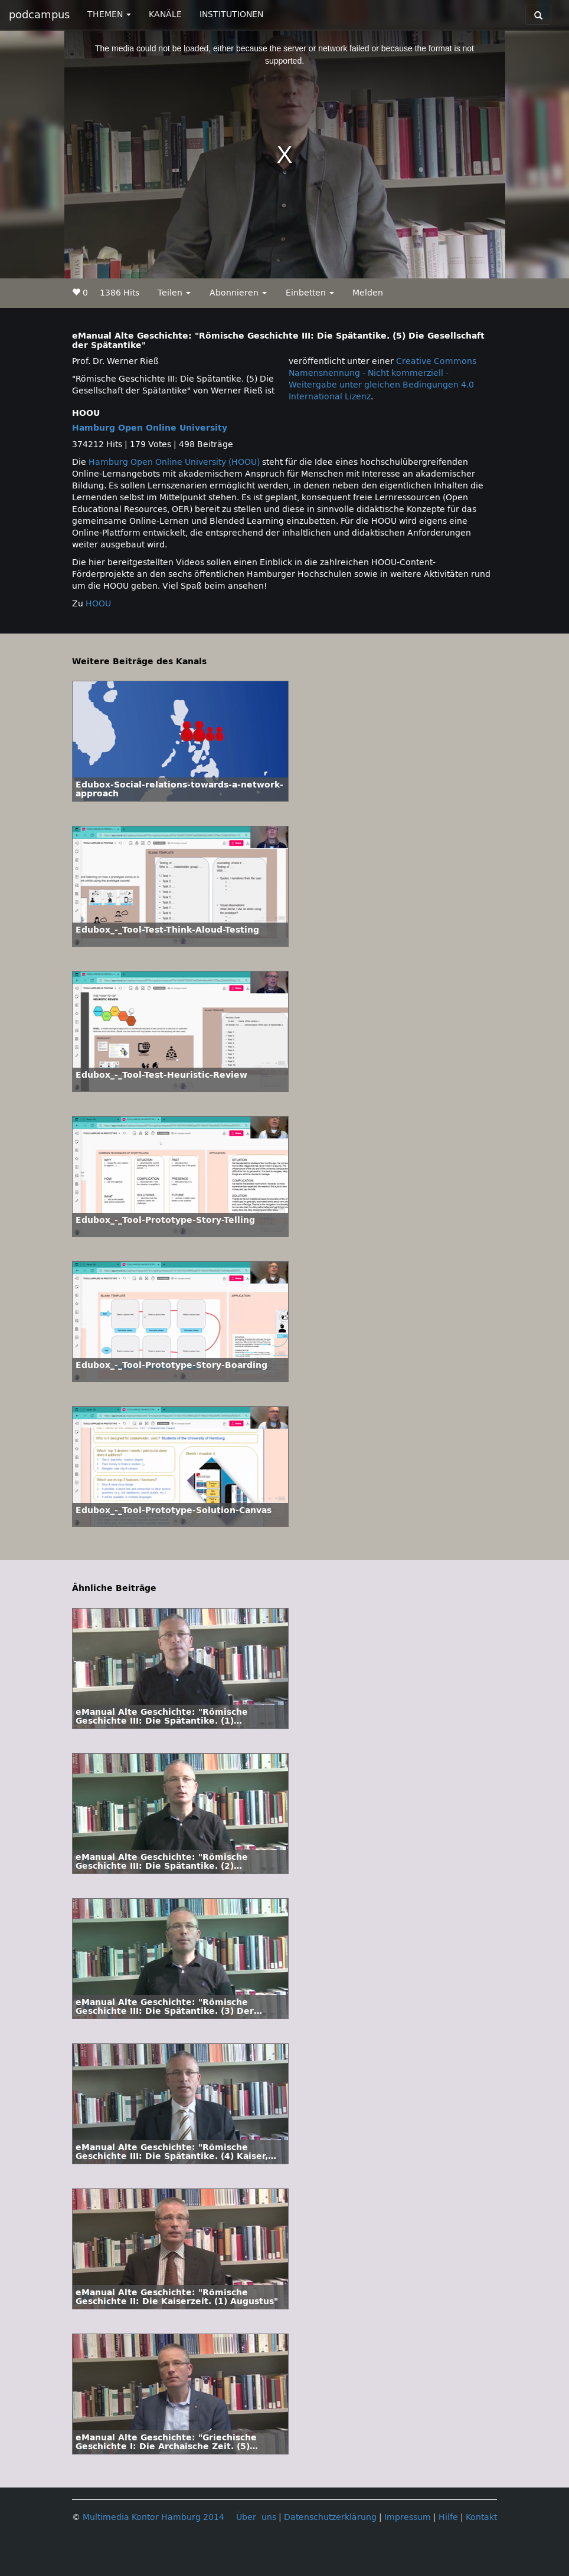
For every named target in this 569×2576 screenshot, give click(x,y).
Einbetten (310, 293)
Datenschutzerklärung (330, 2517)
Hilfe (448, 2517)
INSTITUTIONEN (231, 14)
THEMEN (109, 14)
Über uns (256, 2517)
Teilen (174, 293)
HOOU (98, 604)
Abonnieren (238, 293)
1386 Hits (119, 293)
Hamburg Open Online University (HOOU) (174, 462)
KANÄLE (165, 14)
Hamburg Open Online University (149, 428)
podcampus (39, 14)
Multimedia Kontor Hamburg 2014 (153, 2517)
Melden (367, 293)
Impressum (407, 2517)
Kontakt (481, 2517)
